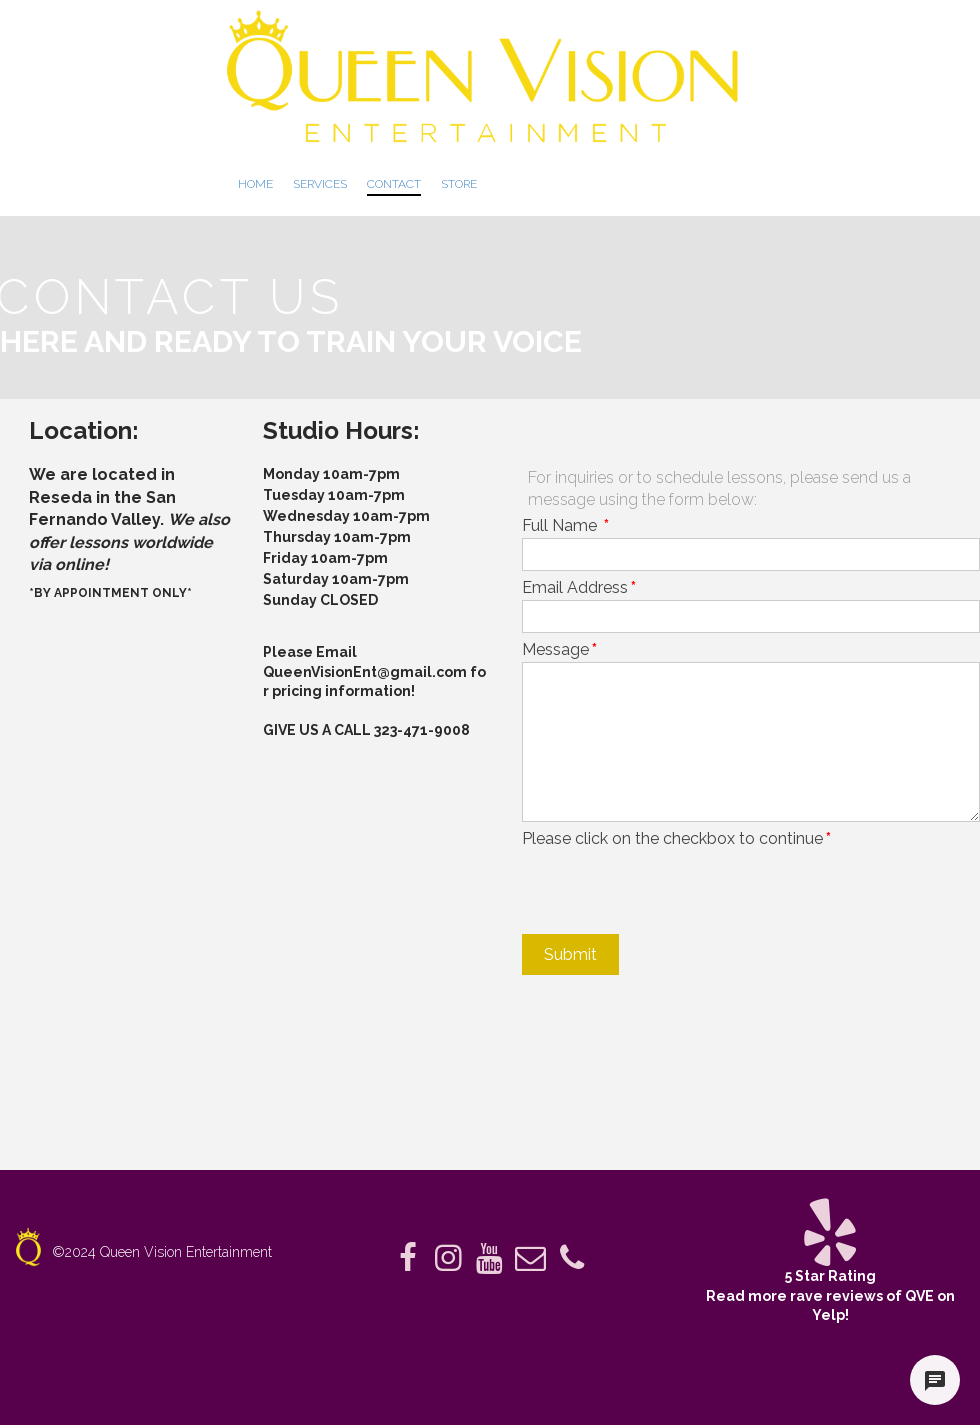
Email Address (579, 587)
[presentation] (674, 890)
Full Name (565, 525)
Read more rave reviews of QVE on (830, 1296)
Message (559, 649)
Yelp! (830, 1315)
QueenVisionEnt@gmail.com (365, 672)
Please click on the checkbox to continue (676, 838)
